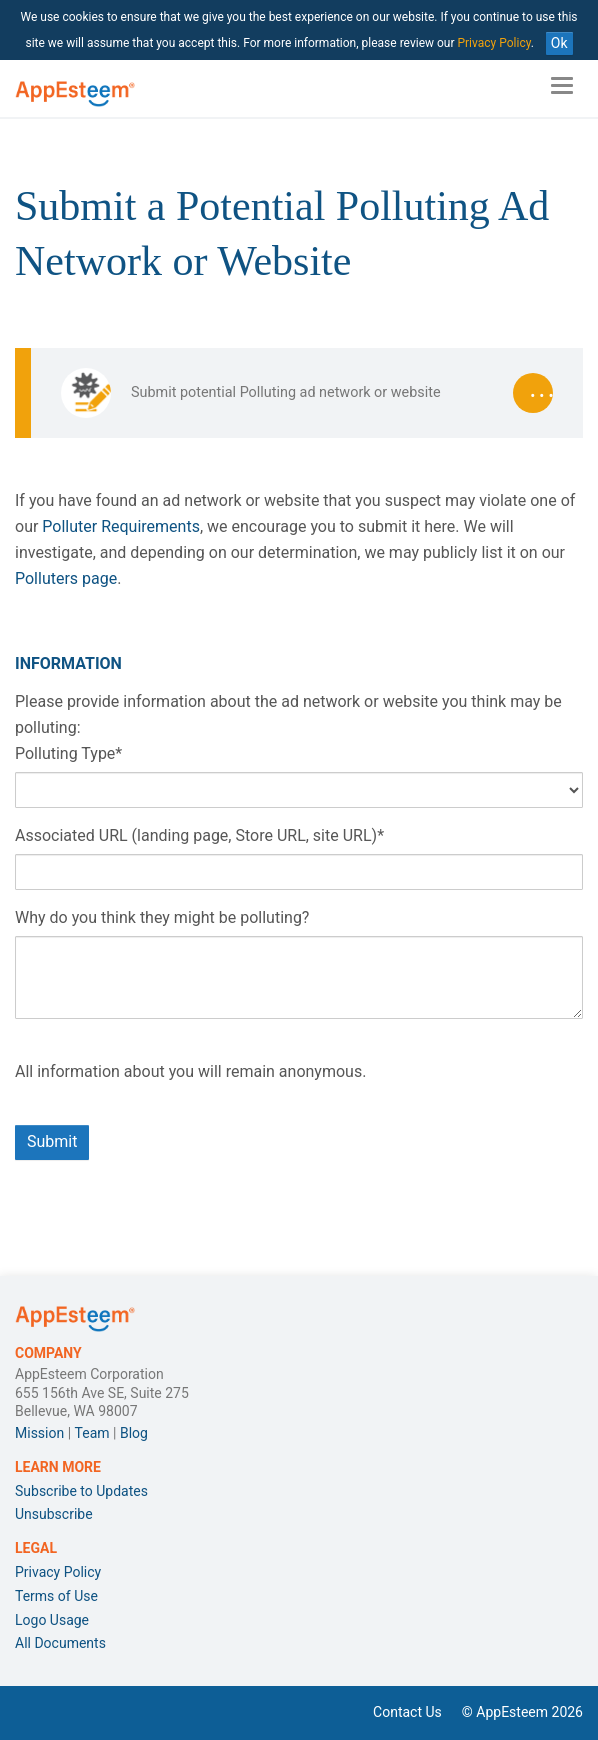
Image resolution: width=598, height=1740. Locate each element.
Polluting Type (68, 753)
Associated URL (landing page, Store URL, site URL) (199, 835)
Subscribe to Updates (81, 1491)
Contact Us (407, 1712)
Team (92, 1433)
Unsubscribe (54, 1514)
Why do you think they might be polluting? (162, 917)
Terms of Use (56, 1596)
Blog (134, 1433)
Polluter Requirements (119, 526)
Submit (52, 1141)
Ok (559, 43)
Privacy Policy (493, 43)
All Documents (60, 1643)
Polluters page (66, 578)
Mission (39, 1433)
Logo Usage (52, 1620)
